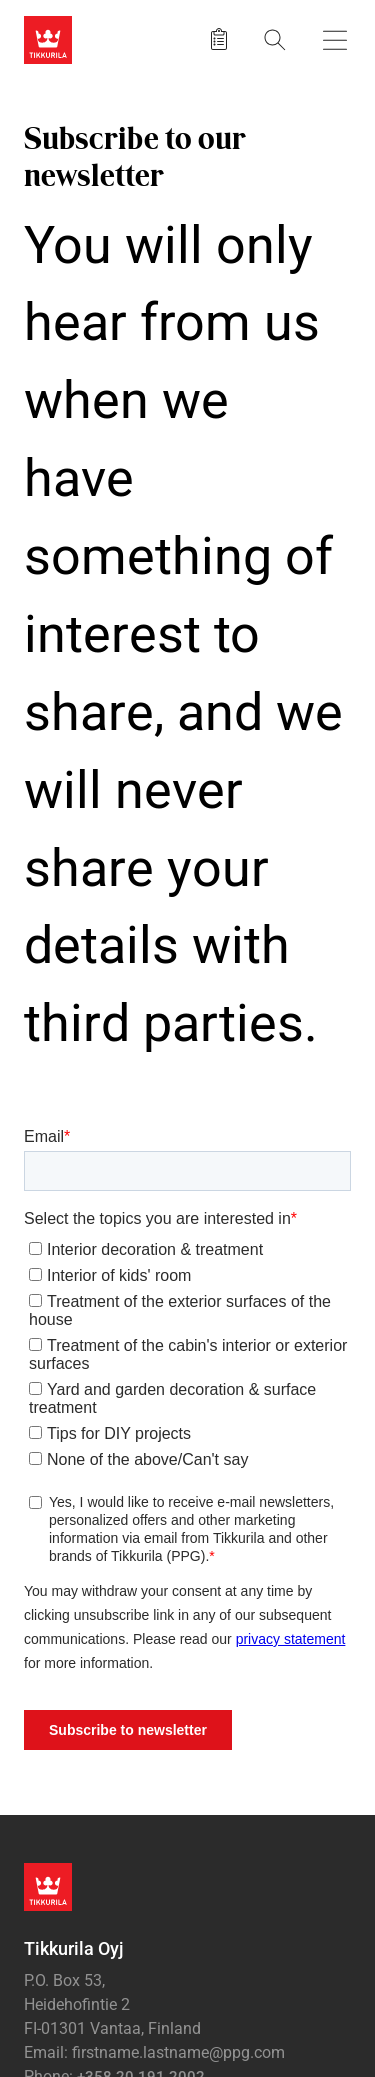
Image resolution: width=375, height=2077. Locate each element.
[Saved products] (219, 40)
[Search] (275, 39)
